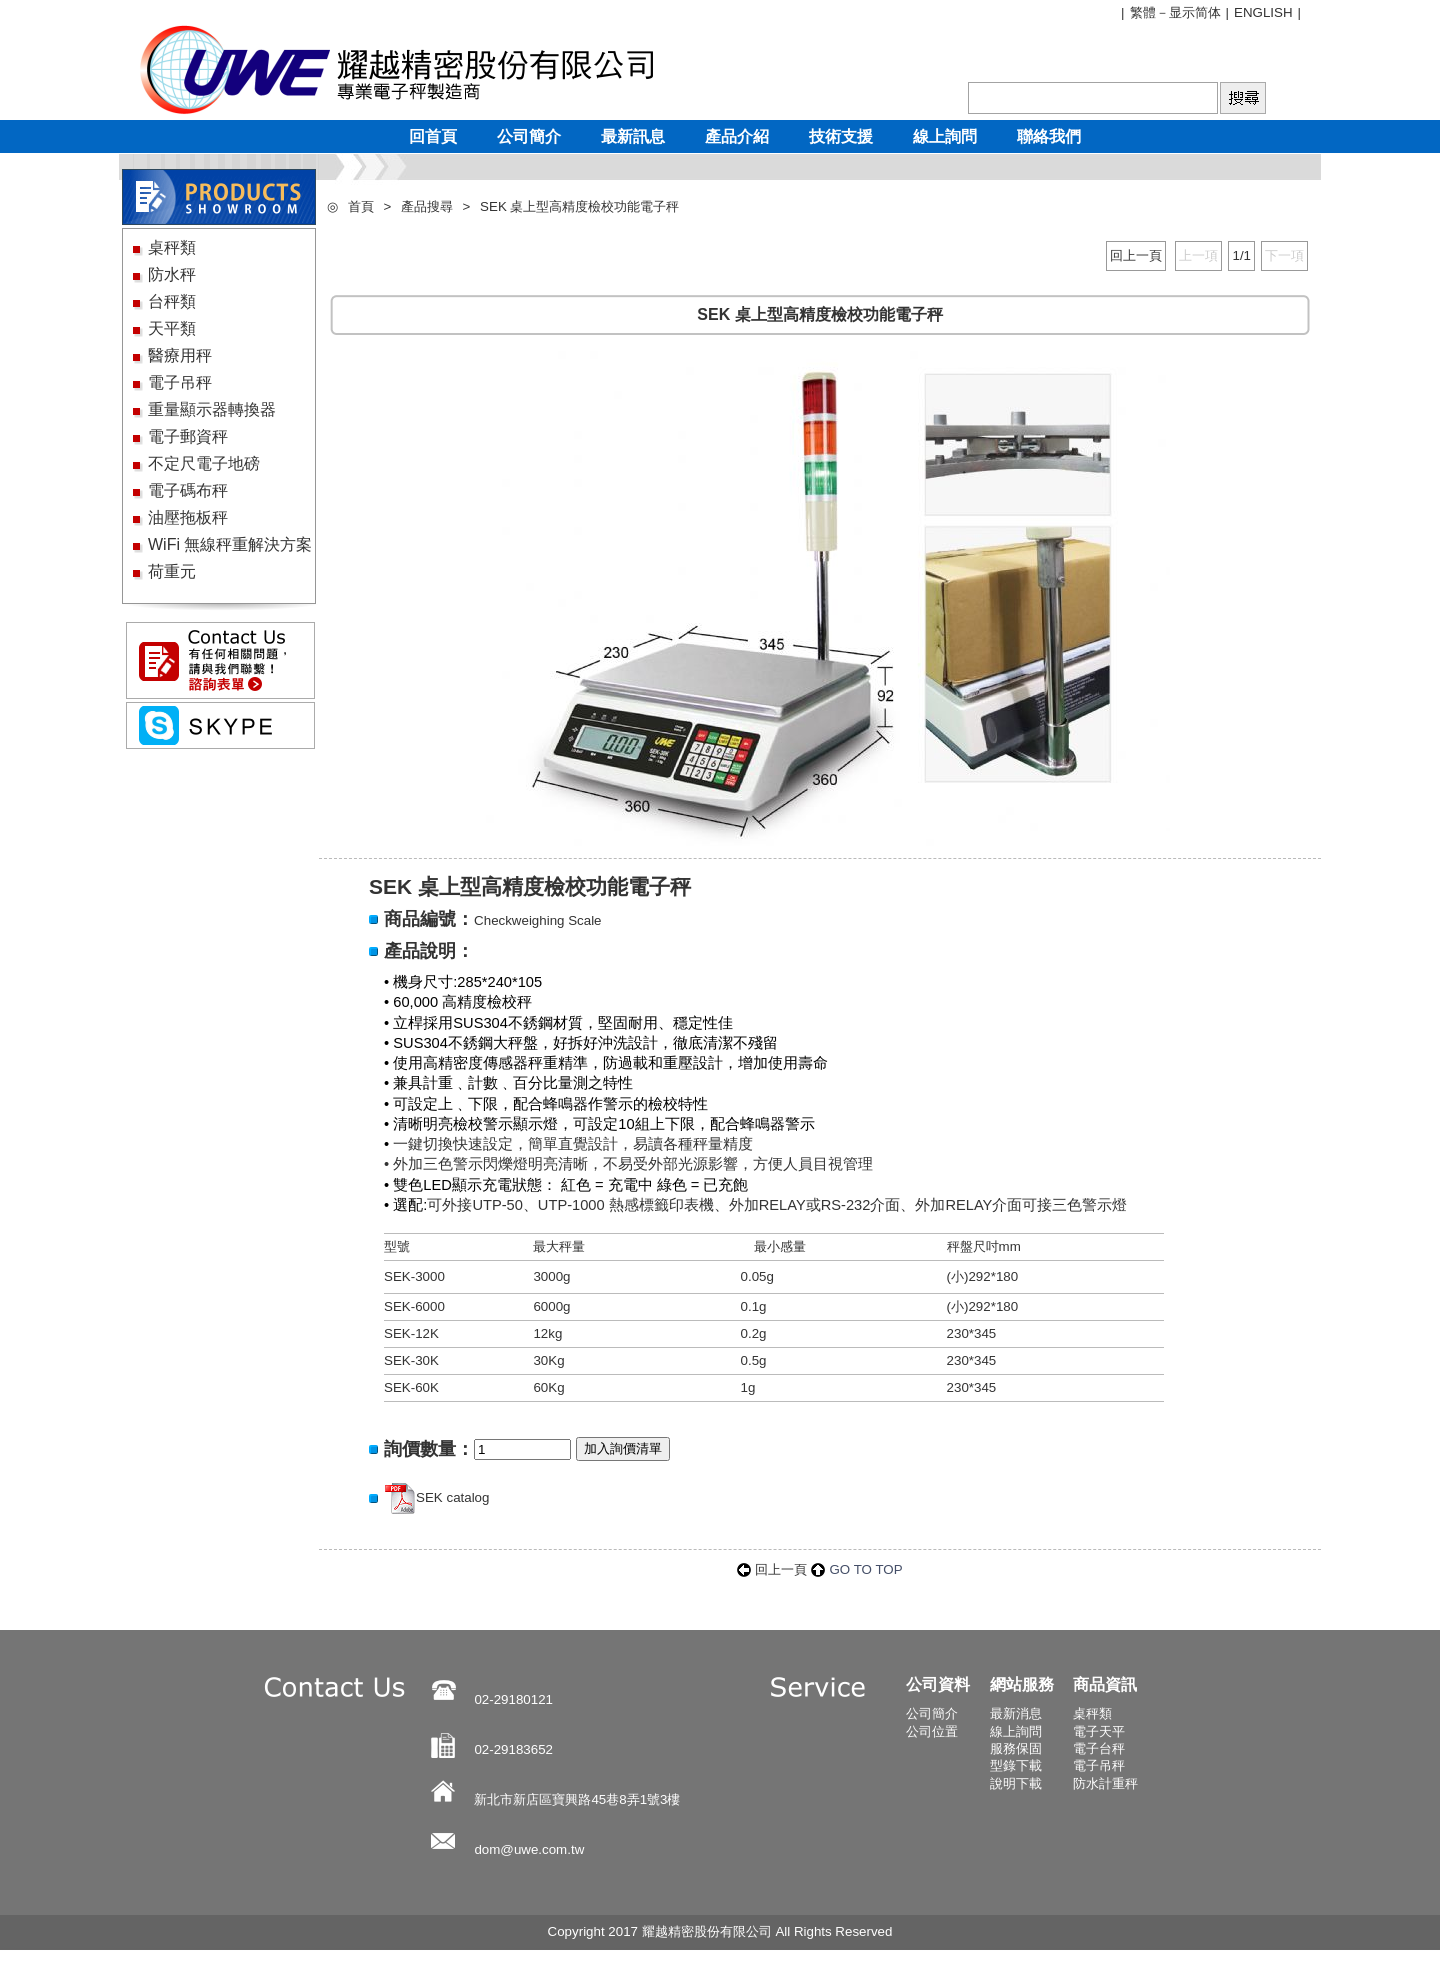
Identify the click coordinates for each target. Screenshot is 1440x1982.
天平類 (172, 328)
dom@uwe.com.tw (529, 1849)
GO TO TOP (865, 1569)
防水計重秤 (1105, 1783)
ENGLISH (1263, 12)
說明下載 (1016, 1783)
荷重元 (172, 571)
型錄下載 (1016, 1765)
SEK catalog (452, 1497)
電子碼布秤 (188, 490)
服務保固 (1016, 1748)
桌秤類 (172, 247)
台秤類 (172, 301)
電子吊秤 (180, 382)
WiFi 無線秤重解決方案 (230, 544)
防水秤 (172, 274)
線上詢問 (1016, 1731)
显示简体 (1195, 12)
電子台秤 (1099, 1748)
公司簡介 (932, 1713)
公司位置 (932, 1731)
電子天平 (1099, 1731)
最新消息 (1016, 1713)
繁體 (1143, 12)
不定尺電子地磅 (204, 463)
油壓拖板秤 (188, 517)
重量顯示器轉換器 (212, 409)
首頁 (361, 206)
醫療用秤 (180, 355)
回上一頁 (1136, 255)
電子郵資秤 (188, 436)
